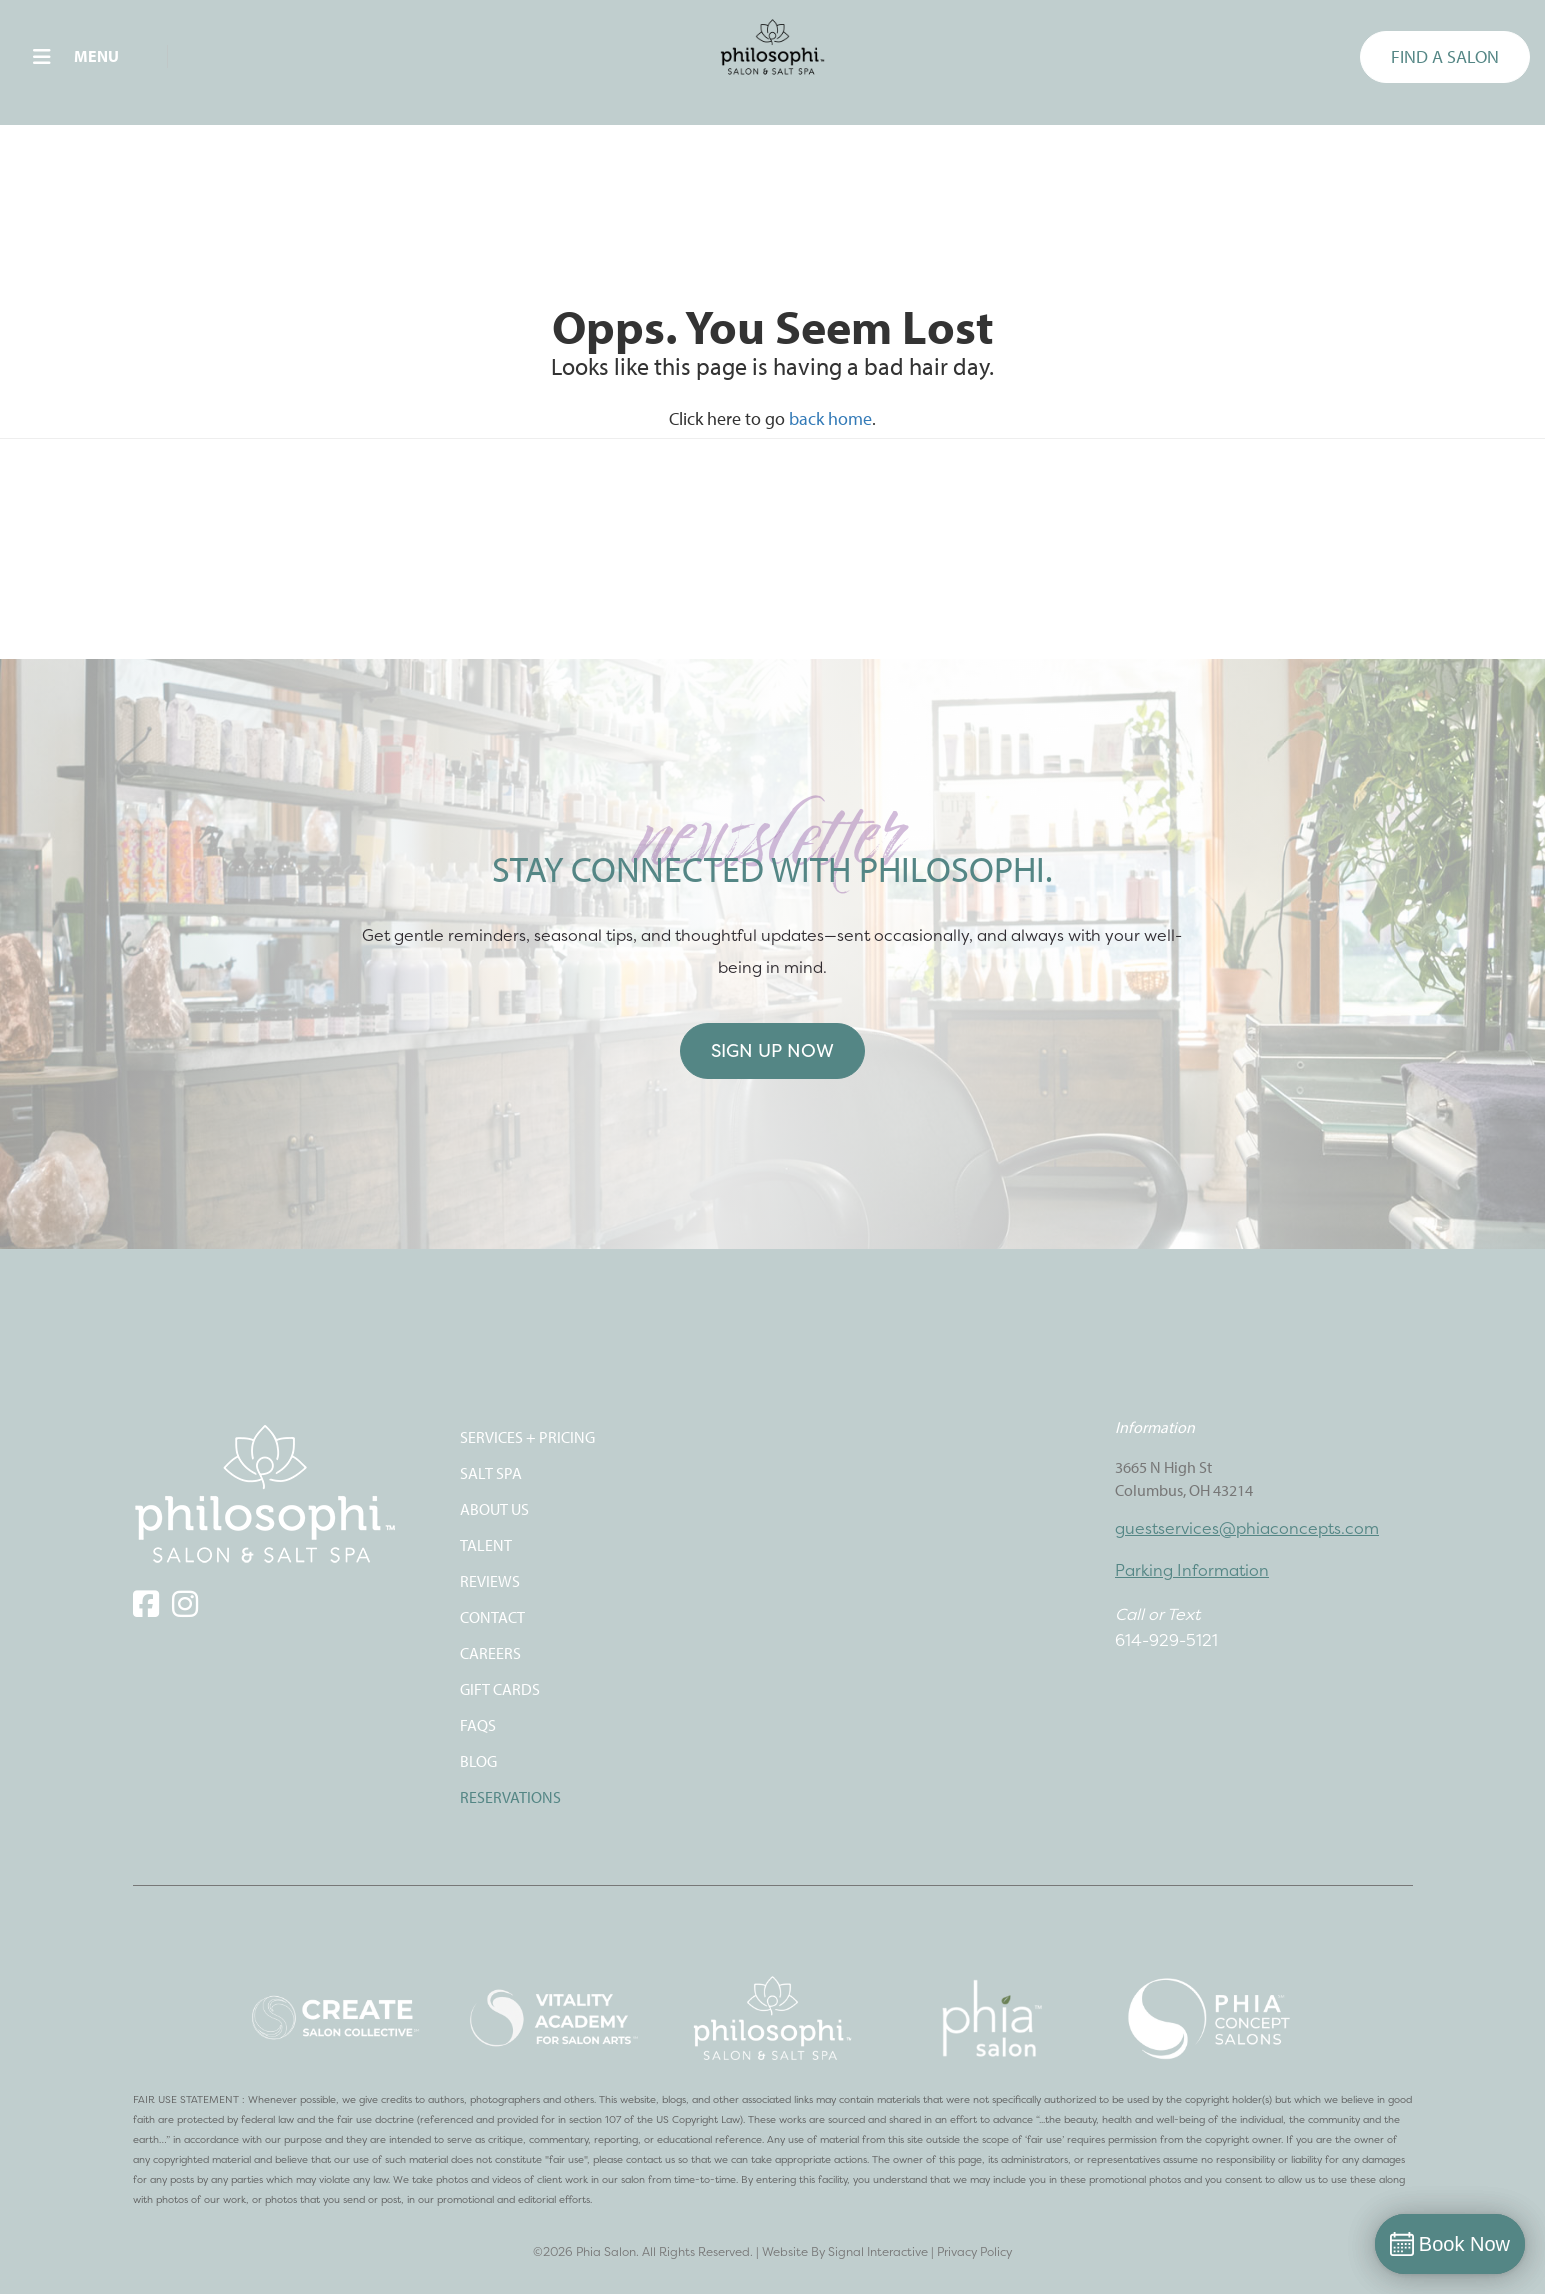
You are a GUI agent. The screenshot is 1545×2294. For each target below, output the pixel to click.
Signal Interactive (878, 2251)
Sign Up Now (772, 1050)
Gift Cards (500, 1689)
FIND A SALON (1445, 56)
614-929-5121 (1166, 1640)
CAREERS (490, 1653)
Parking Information (1192, 1570)
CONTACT (492, 1617)
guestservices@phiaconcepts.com (1247, 1528)
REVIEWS (490, 1581)
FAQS (478, 1725)
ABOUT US (494, 1509)
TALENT (486, 1545)
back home (830, 418)
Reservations (510, 1797)
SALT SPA (491, 1473)
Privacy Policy (974, 2251)
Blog (478, 1761)
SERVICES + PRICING (527, 1437)
